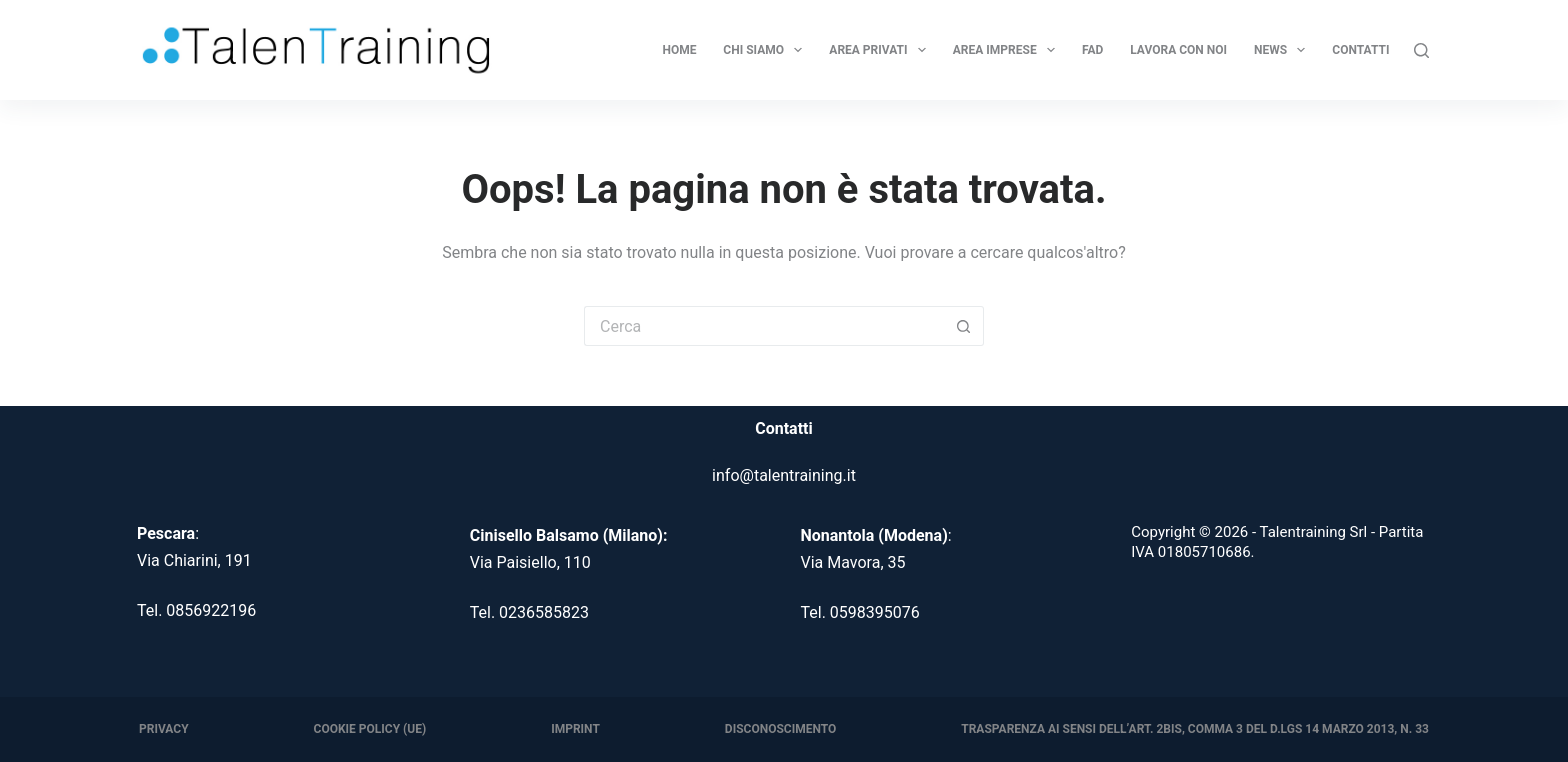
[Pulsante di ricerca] (964, 326)
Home (679, 50)
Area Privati (879, 50)
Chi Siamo (765, 50)
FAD (1092, 50)
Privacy (164, 729)
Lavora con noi (1178, 50)
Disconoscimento (780, 729)
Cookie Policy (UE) (370, 729)
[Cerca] (1421, 50)
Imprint (575, 729)
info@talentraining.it (784, 475)
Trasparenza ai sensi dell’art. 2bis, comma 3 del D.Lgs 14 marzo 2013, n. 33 (1195, 729)
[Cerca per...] (764, 326)
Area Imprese (1006, 50)
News (1282, 50)
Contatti (1360, 50)
